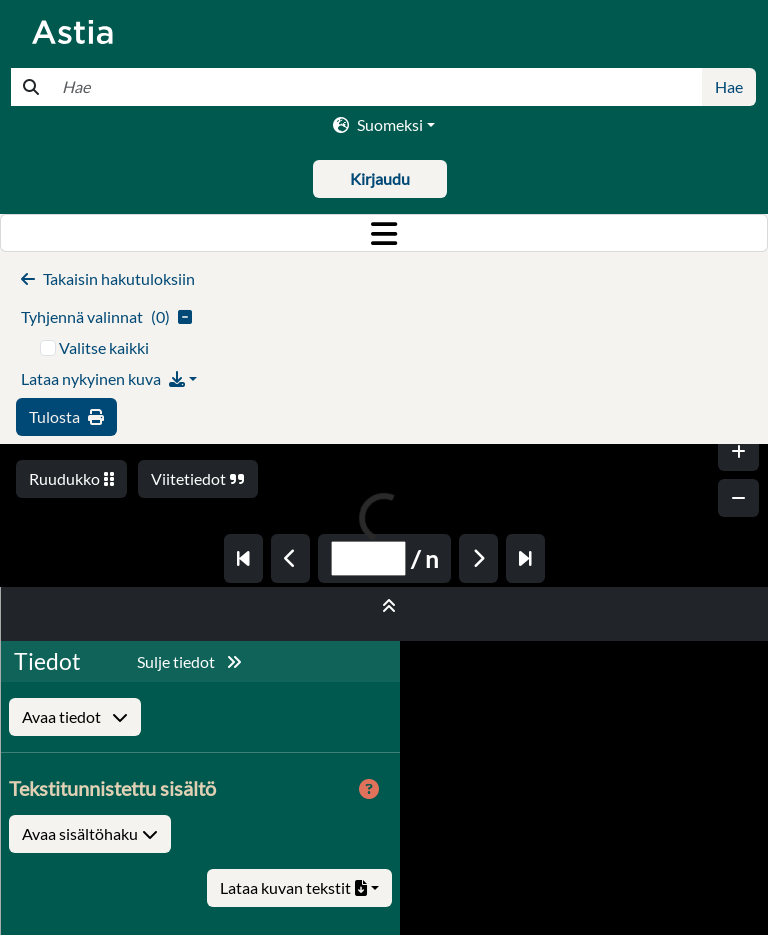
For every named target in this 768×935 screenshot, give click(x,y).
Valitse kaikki (104, 347)
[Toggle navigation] (384, 233)
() (106, 316)
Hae (729, 86)
